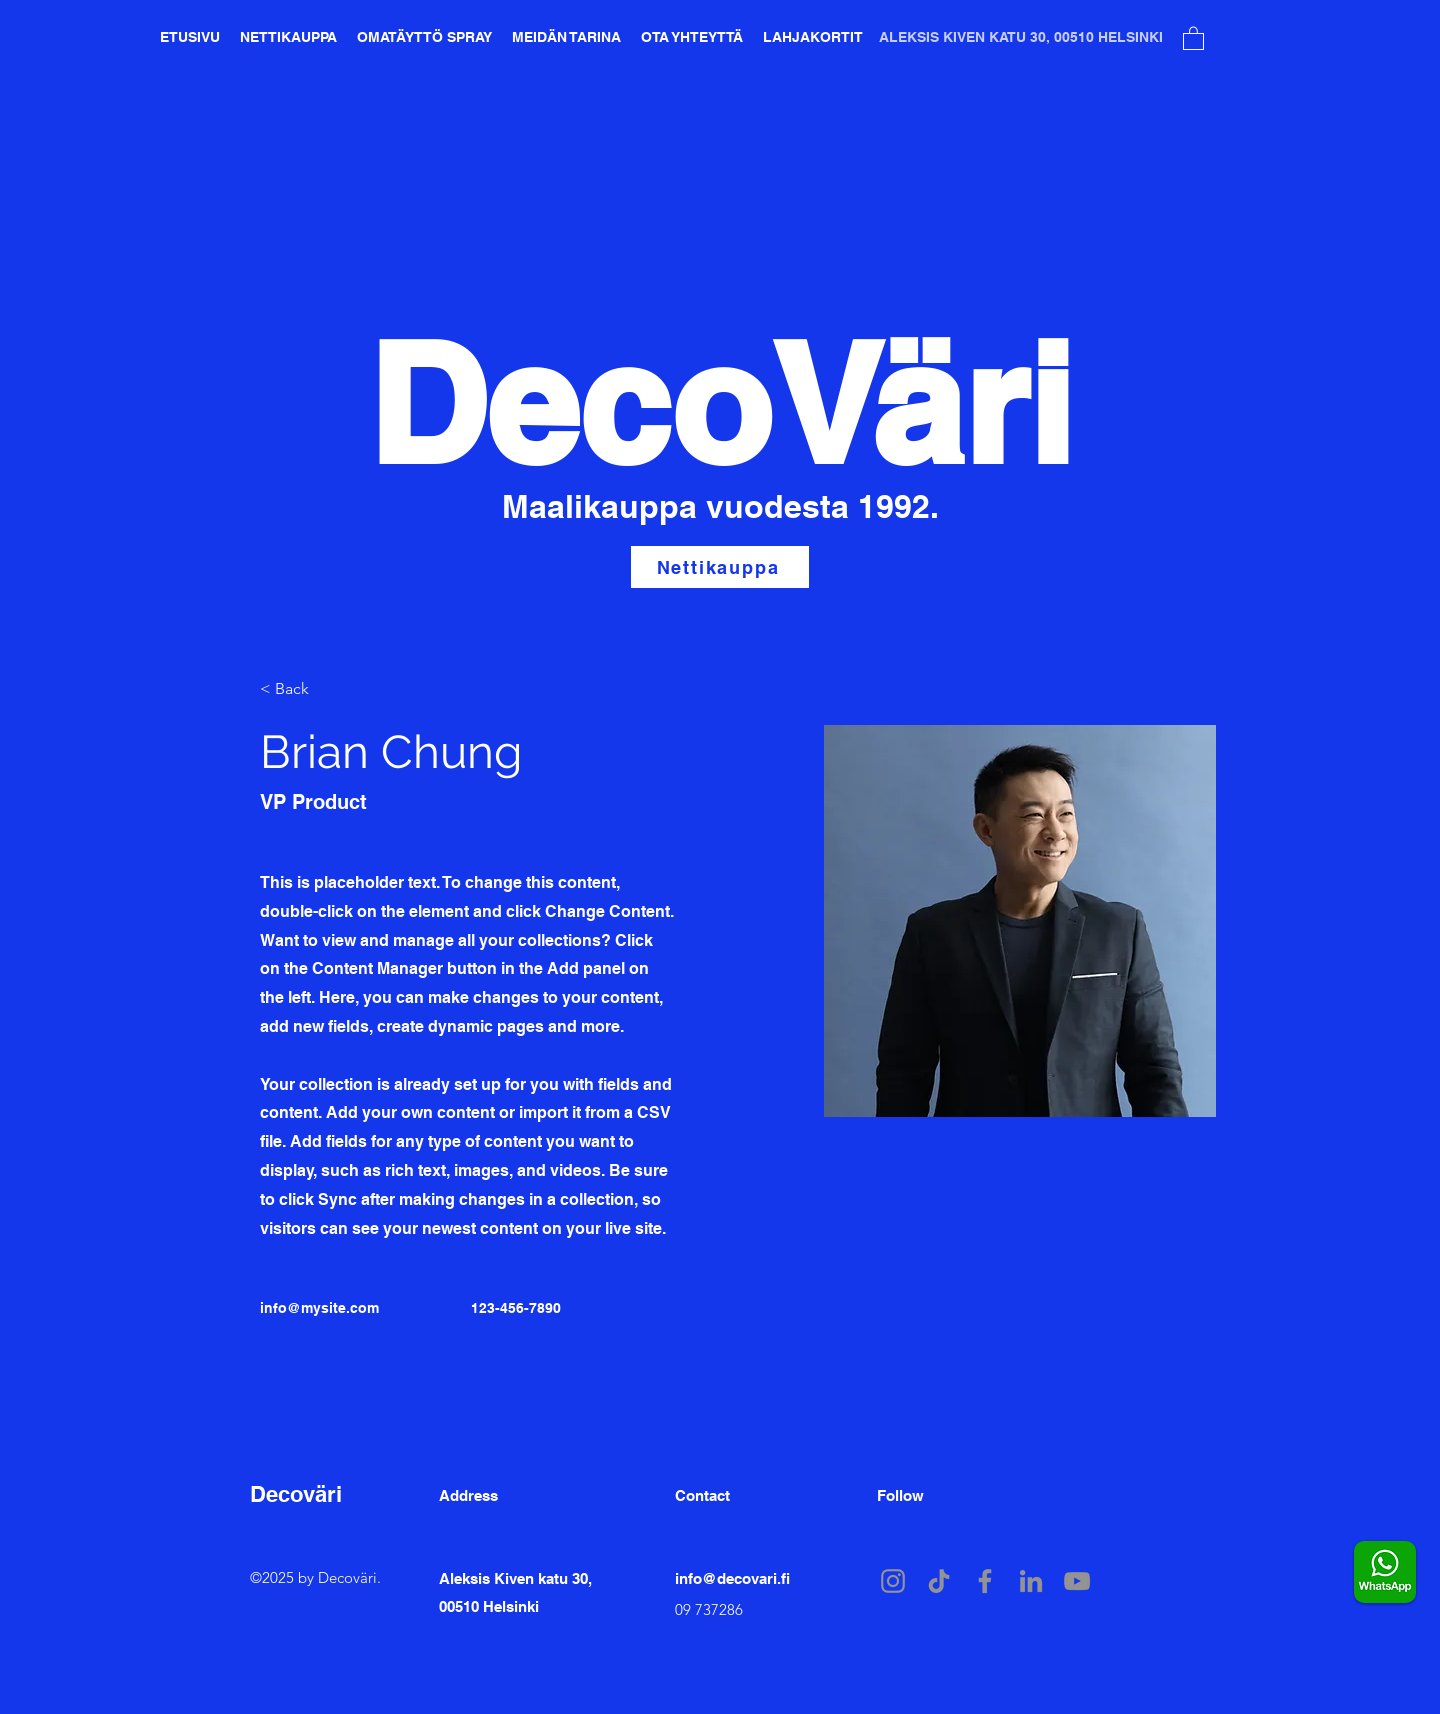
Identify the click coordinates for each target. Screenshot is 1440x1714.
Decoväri (296, 1494)
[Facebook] (985, 1581)
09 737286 (709, 1609)
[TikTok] (939, 1581)
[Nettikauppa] (720, 567)
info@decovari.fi (732, 1578)
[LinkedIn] (1031, 1581)
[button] (1193, 37)
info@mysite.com (319, 1308)
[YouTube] (1077, 1581)
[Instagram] (893, 1581)
